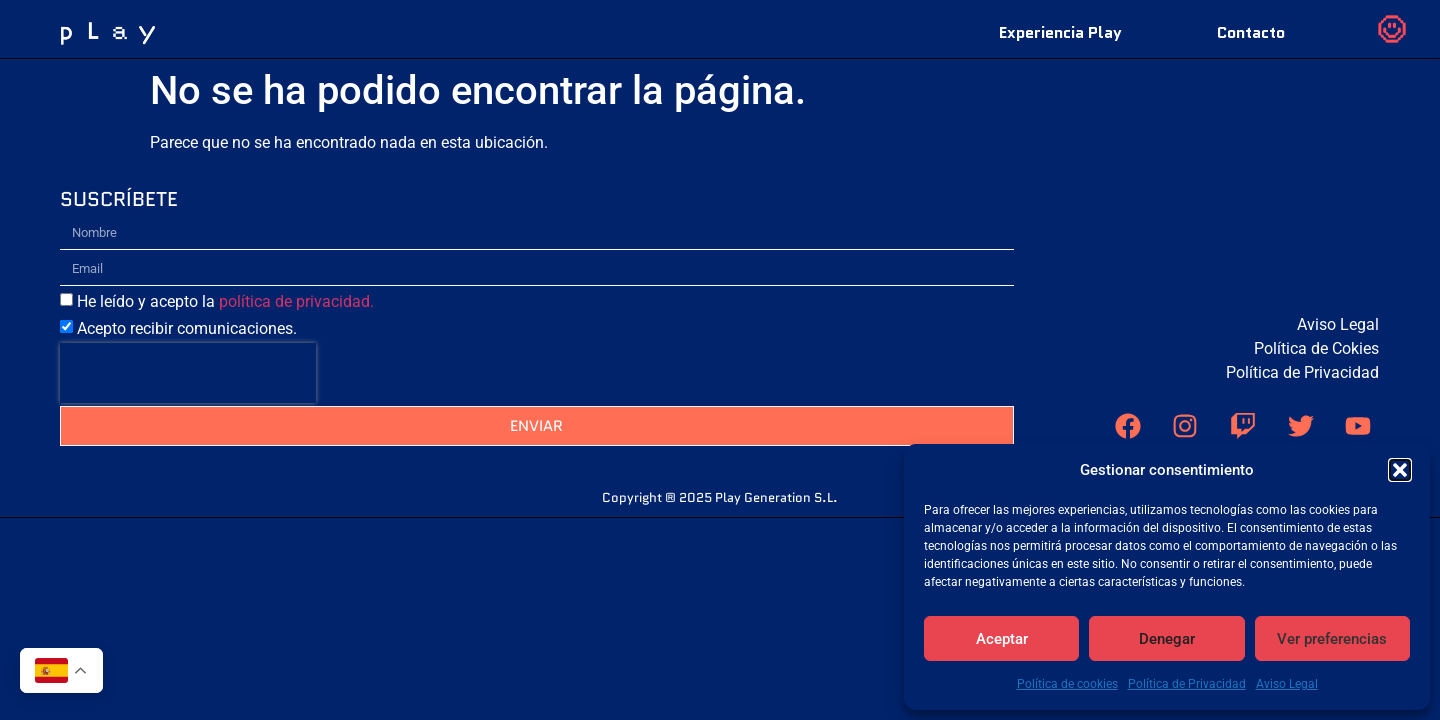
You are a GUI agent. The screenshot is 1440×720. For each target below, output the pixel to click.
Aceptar (1002, 639)
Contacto (1251, 32)
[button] (1400, 470)
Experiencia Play (1060, 32)
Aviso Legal (1287, 684)
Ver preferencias (1332, 639)
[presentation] (188, 432)
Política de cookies (1067, 684)
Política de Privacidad (1187, 684)
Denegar (1167, 639)
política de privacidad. (296, 360)
